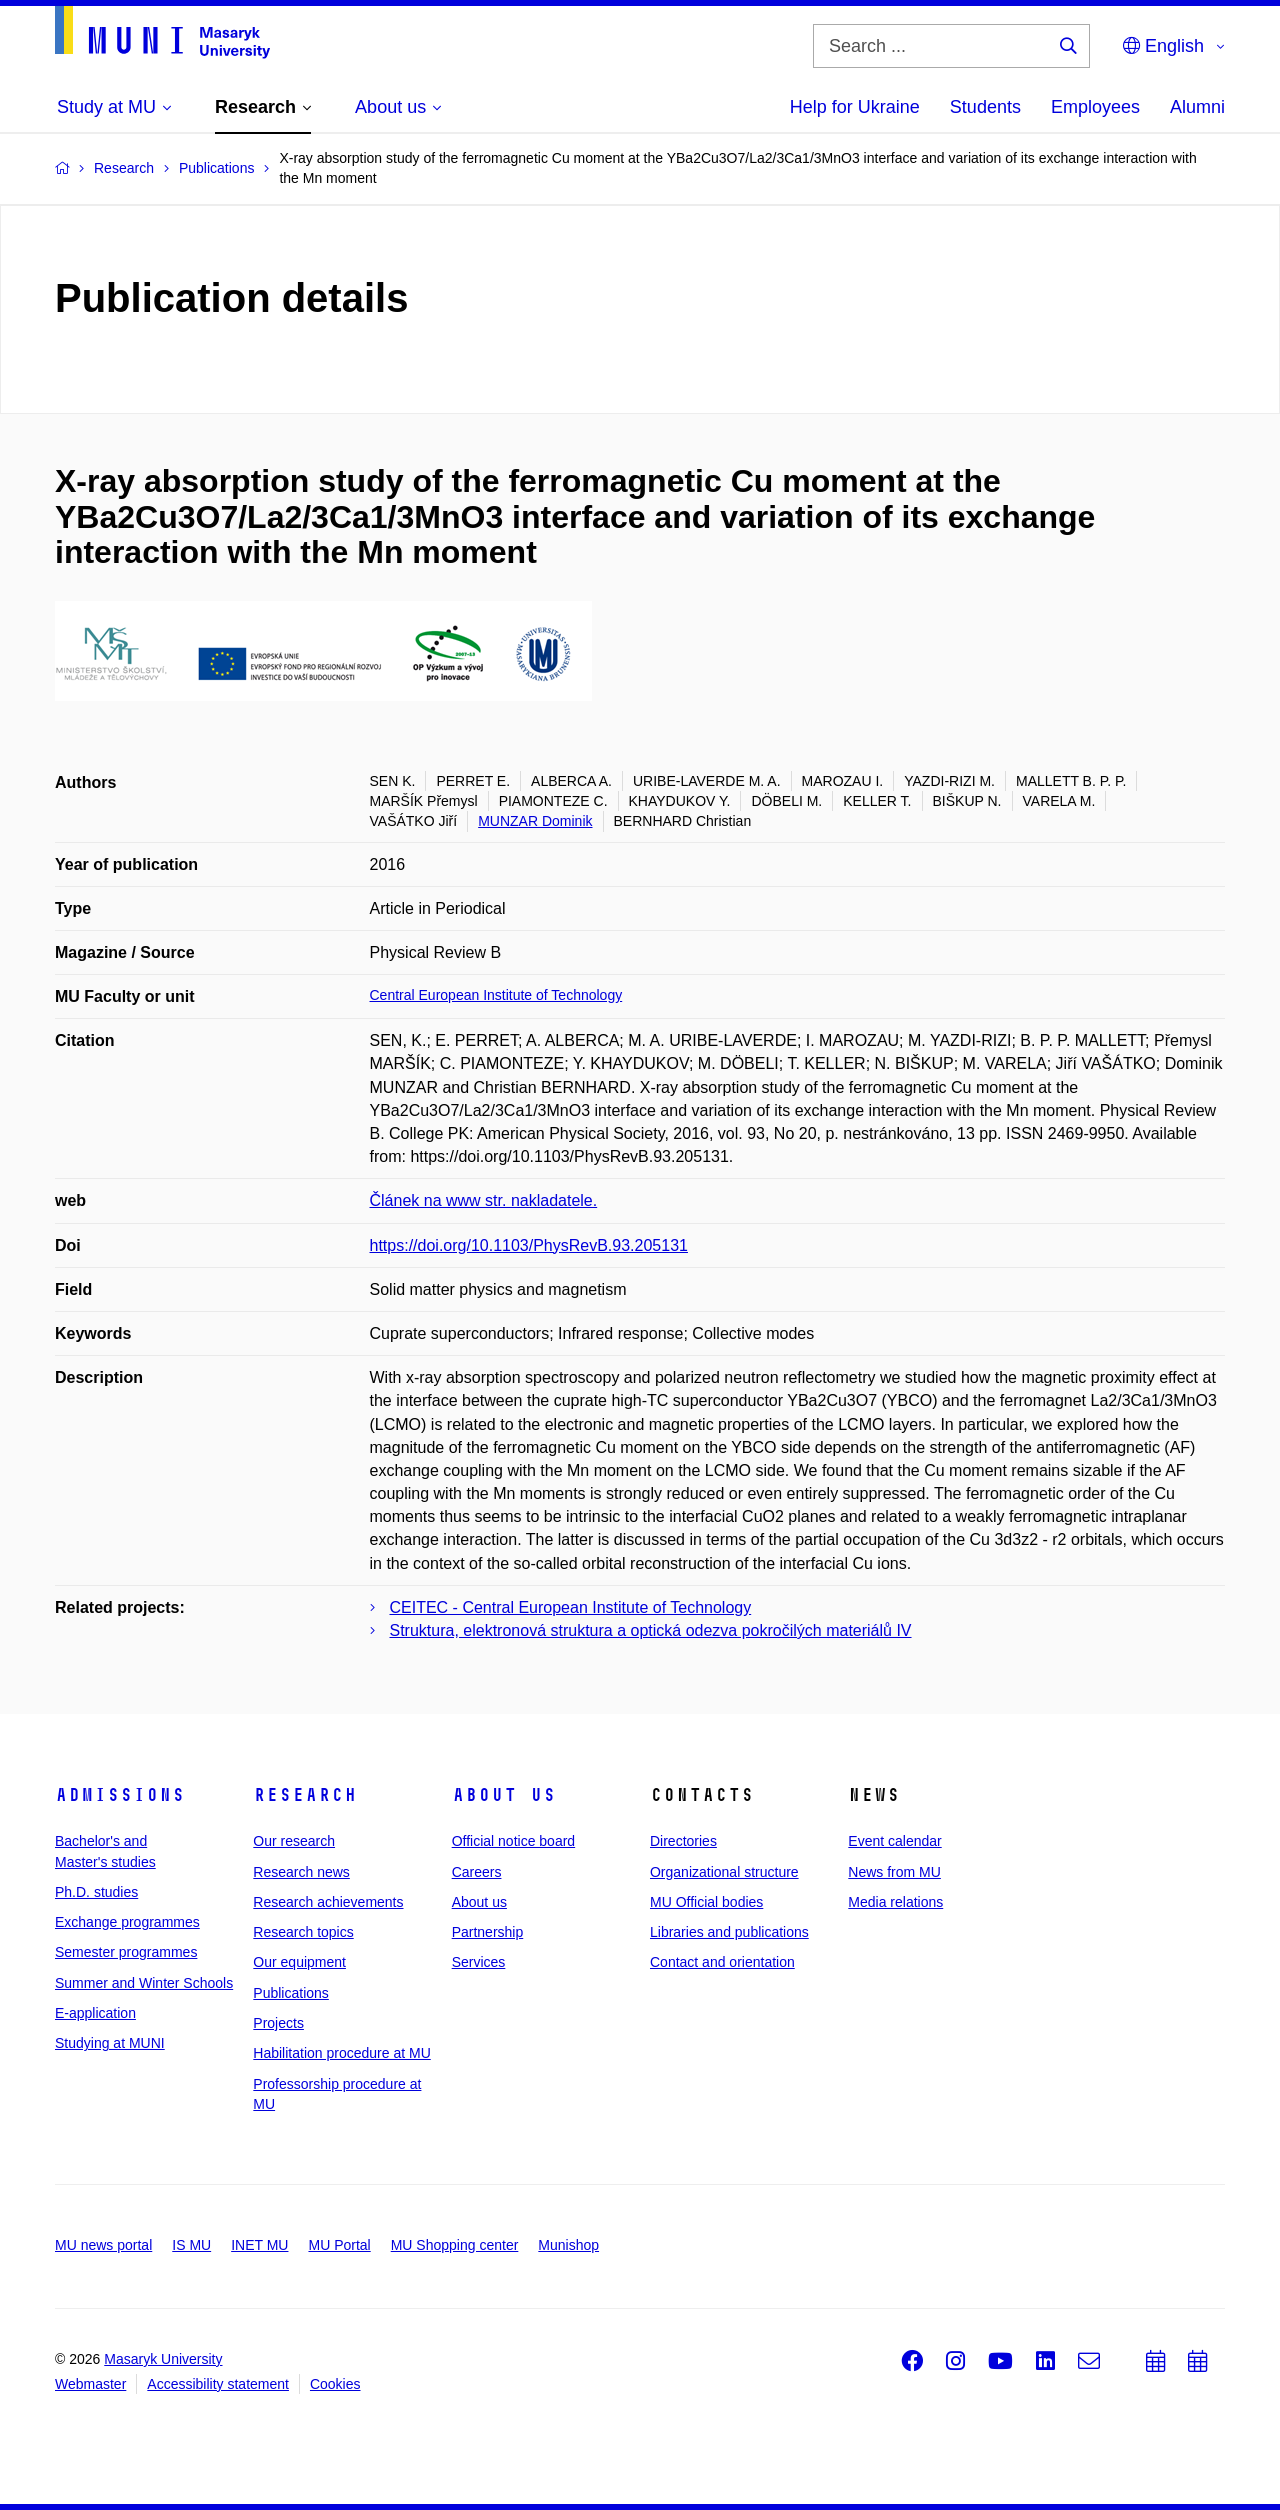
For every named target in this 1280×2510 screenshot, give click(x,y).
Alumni (1197, 107)
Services (479, 1962)
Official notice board (513, 1841)
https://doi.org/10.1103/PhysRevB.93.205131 (529, 1245)
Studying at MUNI (110, 2043)
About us (504, 1795)
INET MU (259, 2245)
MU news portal (103, 2245)
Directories (683, 1841)
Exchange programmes (127, 1922)
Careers (477, 1872)
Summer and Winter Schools (144, 1983)
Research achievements (328, 1902)
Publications (291, 1993)
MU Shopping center (455, 2245)
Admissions (120, 1795)
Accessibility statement (218, 2384)
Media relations (895, 1902)
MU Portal (339, 2245)
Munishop (568, 2245)
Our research (294, 1841)
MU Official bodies (706, 1902)
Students (985, 107)
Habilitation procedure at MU (341, 2053)
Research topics (303, 1932)
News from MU (894, 1872)
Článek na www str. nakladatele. (484, 1200)
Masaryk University (163, 2359)
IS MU (191, 2245)
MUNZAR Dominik (535, 821)
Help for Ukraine (855, 107)
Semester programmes (126, 1952)
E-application (95, 2013)
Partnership (488, 1932)
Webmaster (90, 2384)
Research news (301, 1872)
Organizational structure (724, 1872)
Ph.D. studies (96, 1892)
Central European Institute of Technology (496, 995)
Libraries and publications (729, 1932)
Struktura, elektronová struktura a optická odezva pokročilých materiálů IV (651, 1630)
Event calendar (894, 1841)
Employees (1095, 107)
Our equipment (299, 1962)
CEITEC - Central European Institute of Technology (571, 1607)
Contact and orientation (722, 1962)
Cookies (335, 2384)
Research (305, 1795)
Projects (278, 2023)
